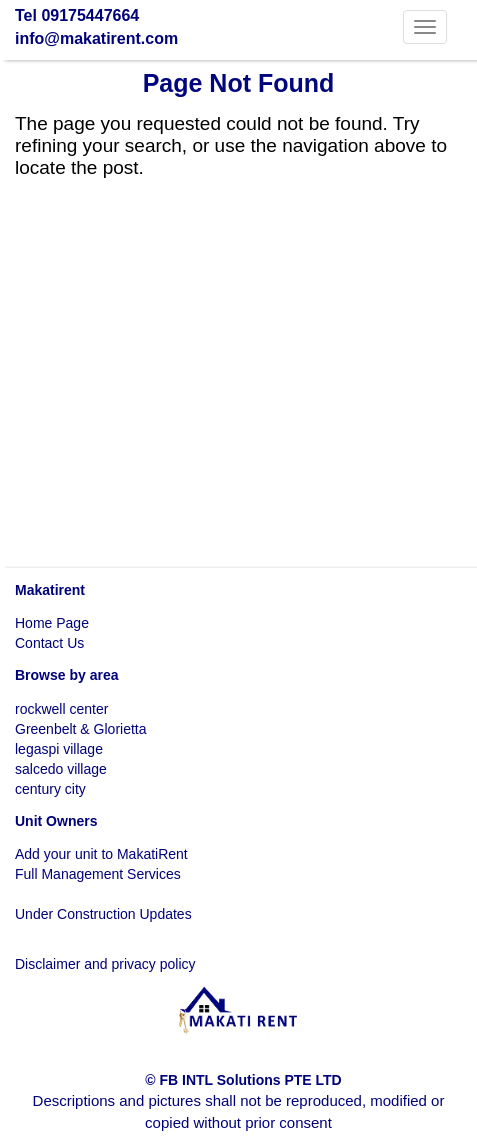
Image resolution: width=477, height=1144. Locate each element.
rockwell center (61, 709)
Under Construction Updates (103, 914)
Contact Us (49, 643)
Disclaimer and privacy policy (105, 964)
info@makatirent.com (96, 38)
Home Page (52, 623)
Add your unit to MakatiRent (101, 854)
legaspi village (59, 749)
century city (50, 789)
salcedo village (61, 769)
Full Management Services (98, 874)
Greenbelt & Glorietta (81, 729)
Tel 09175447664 (77, 15)
